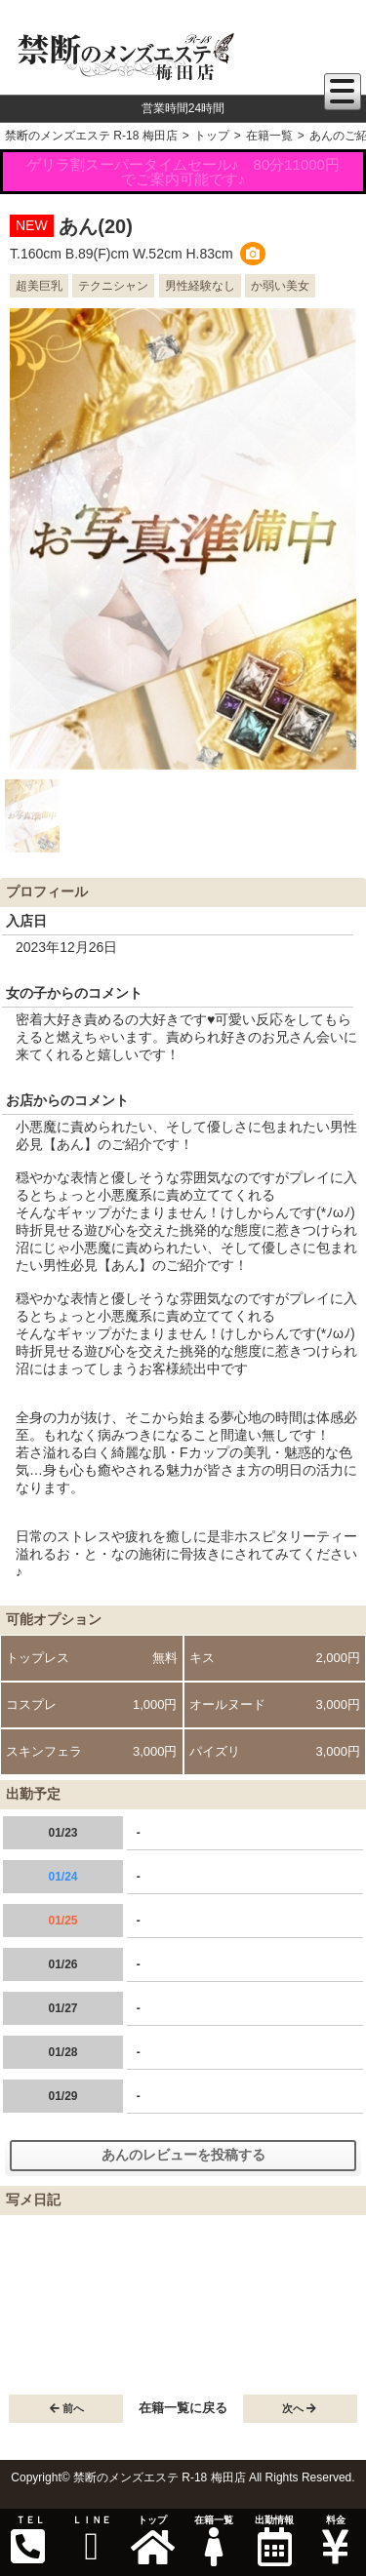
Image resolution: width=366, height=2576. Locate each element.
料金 (335, 2540)
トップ (152, 2540)
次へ (299, 2408)
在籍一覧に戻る (183, 2407)
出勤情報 (274, 2540)
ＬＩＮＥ (91, 2540)
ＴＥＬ (28, 2540)
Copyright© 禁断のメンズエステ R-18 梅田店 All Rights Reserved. (182, 2477)
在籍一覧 (213, 2540)
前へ (67, 2408)
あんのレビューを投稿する (183, 2154)
